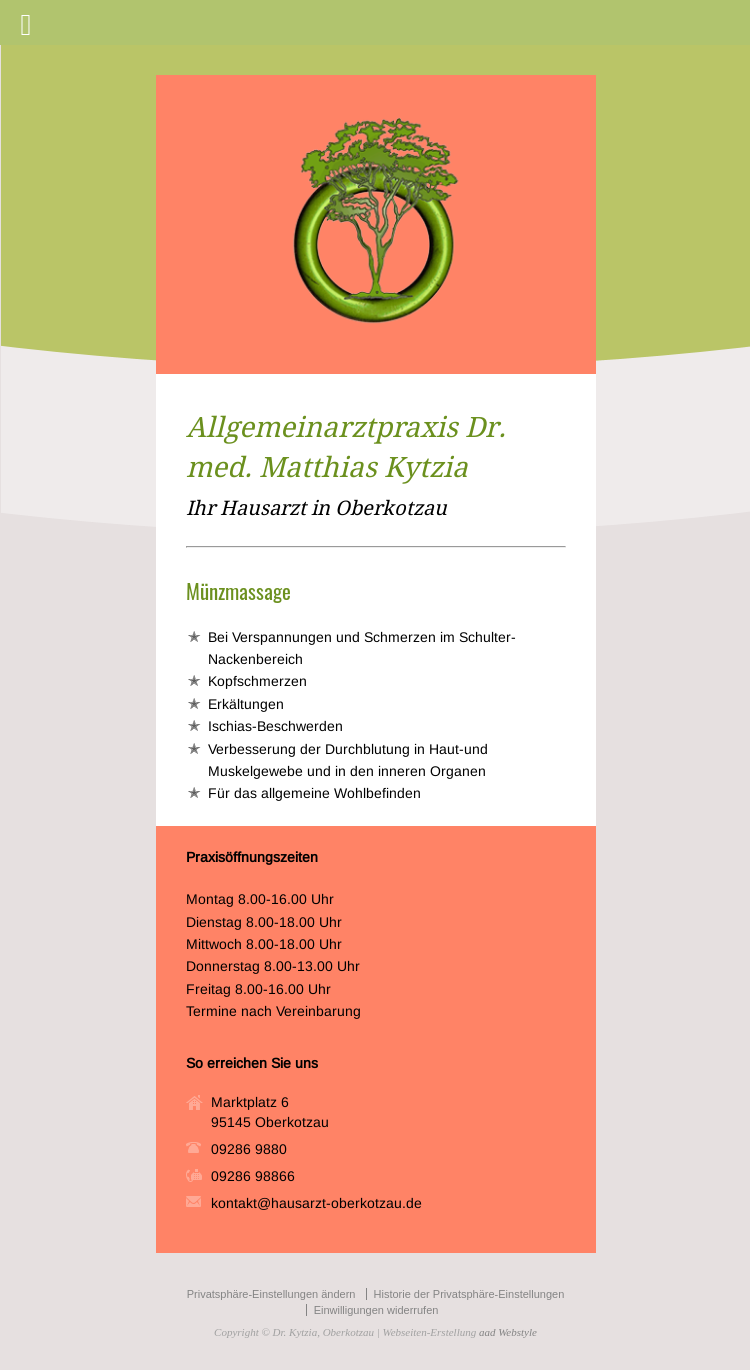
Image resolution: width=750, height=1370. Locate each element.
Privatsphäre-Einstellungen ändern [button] (271, 1294)
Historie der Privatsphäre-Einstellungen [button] (469, 1294)
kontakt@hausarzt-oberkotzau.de (316, 1203)
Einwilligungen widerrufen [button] (376, 1310)
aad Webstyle (508, 1332)
